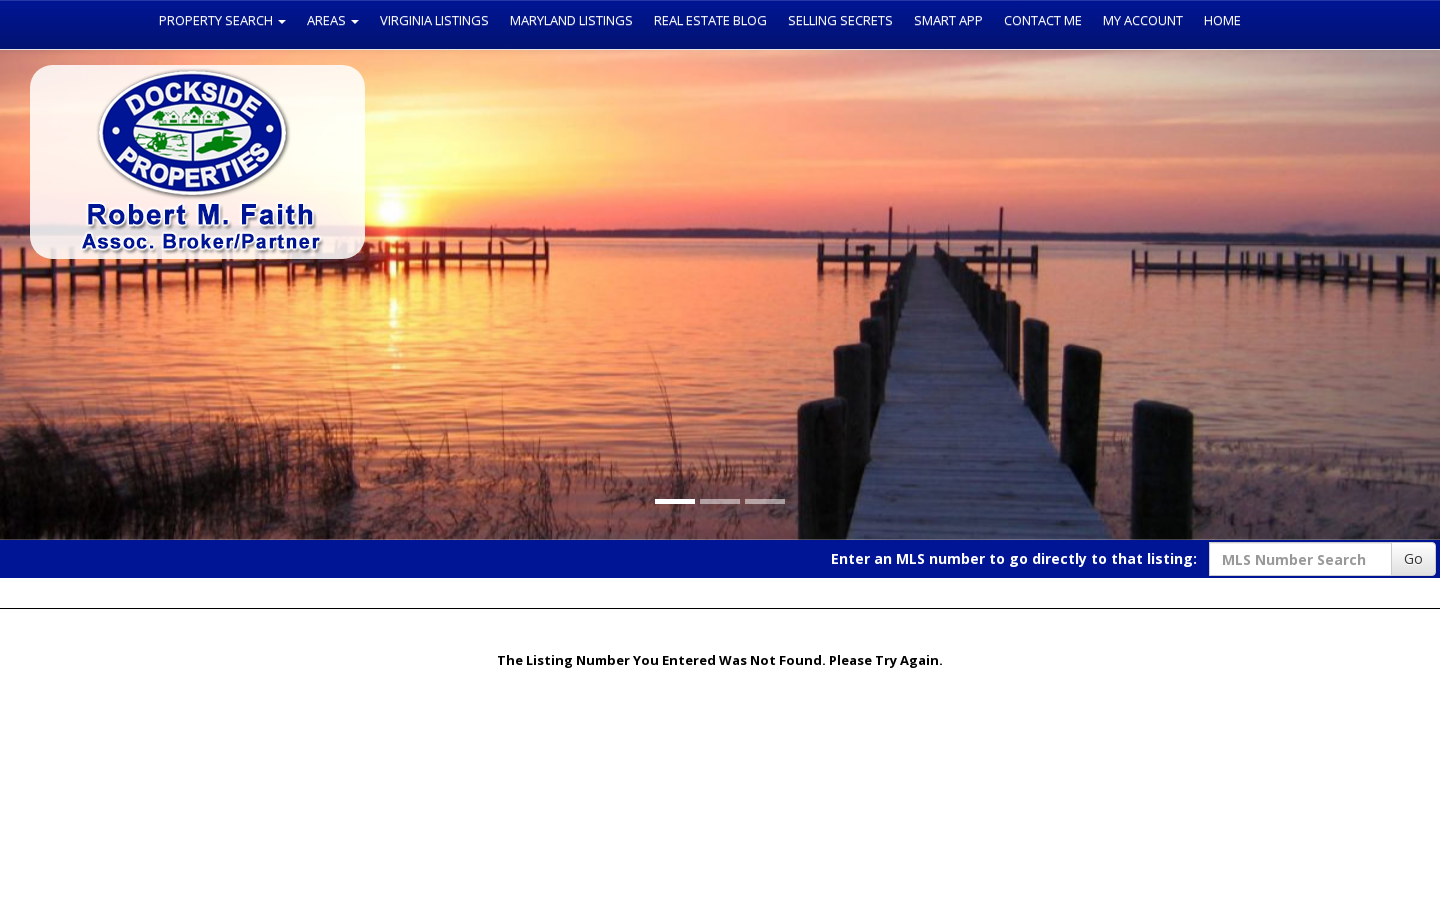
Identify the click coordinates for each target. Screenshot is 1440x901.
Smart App (948, 20)
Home (1222, 20)
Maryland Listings (571, 20)
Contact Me (1043, 20)
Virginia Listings (434, 20)
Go (1413, 558)
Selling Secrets (840, 20)
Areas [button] (333, 20)
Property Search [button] (222, 20)
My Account (1143, 20)
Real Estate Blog (710, 20)
